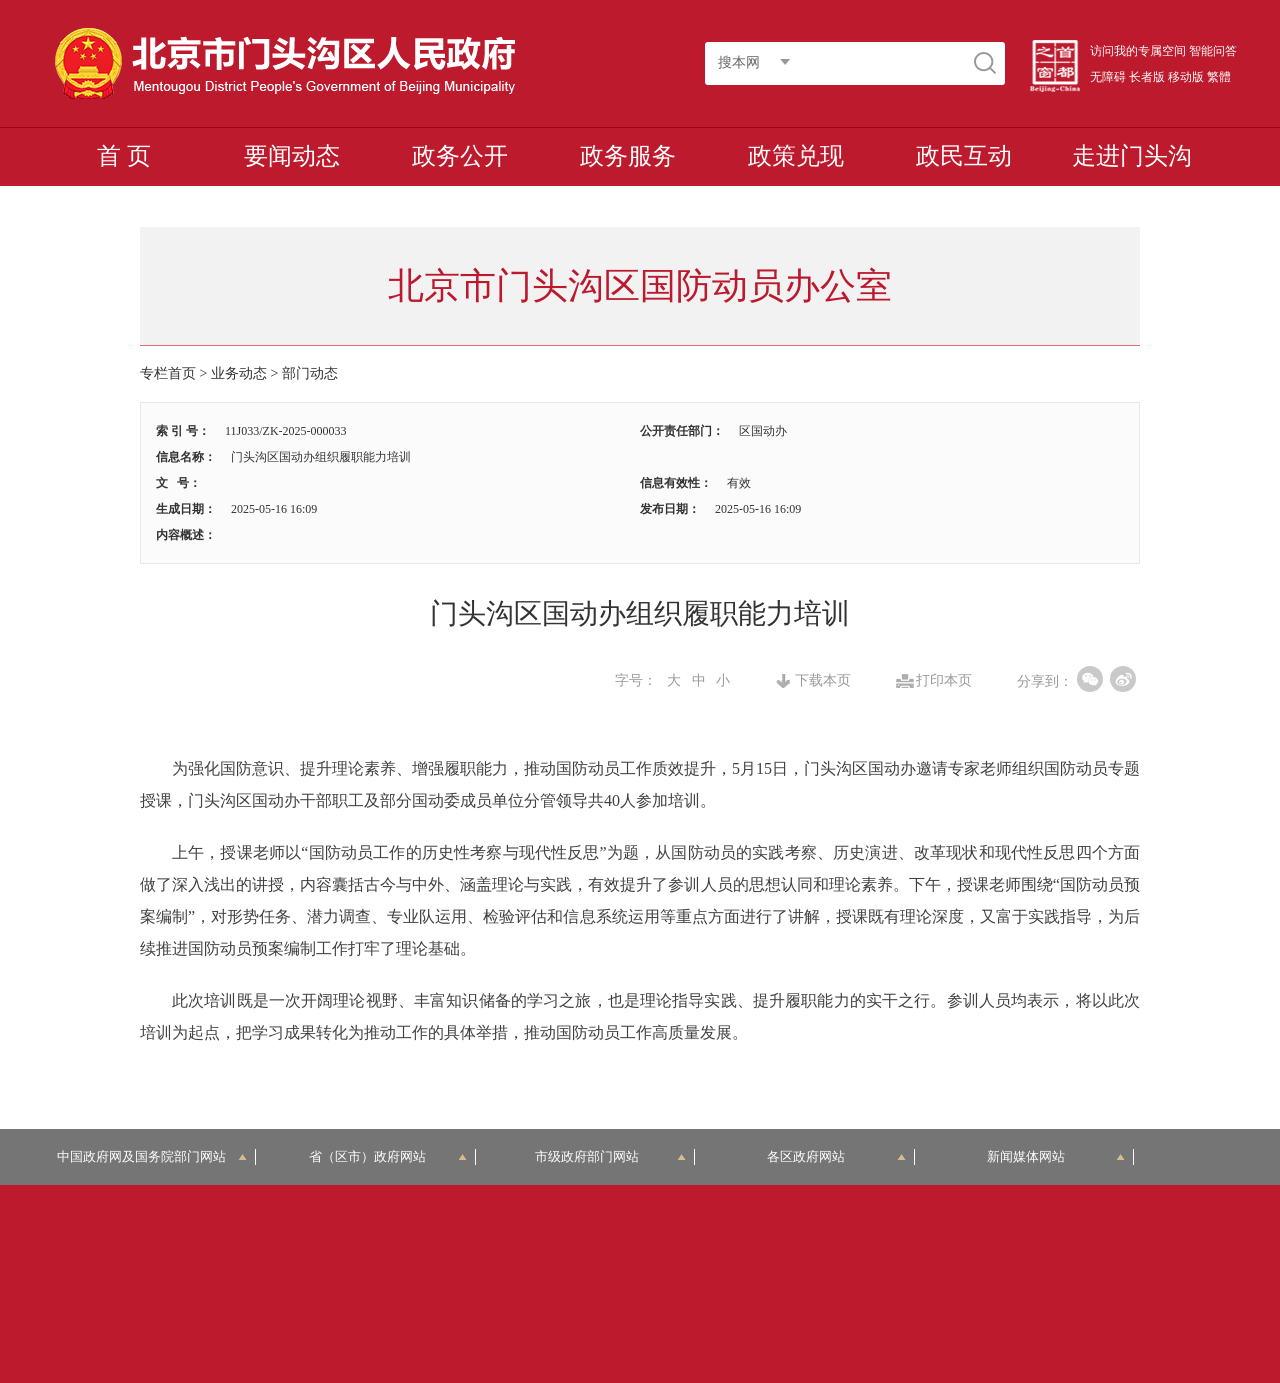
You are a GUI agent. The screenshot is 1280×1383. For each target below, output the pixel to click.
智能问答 (1213, 51)
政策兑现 (796, 156)
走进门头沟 (1132, 156)
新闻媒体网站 (1056, 1156)
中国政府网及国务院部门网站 (152, 1156)
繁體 (1219, 77)
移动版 (1186, 77)
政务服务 (628, 156)
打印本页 (944, 681)
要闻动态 (292, 156)
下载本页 (823, 681)
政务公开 (460, 156)
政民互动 (964, 156)
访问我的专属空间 (1138, 51)
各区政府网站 (836, 1156)
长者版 (1147, 77)
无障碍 (1108, 77)
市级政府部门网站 (611, 1156)
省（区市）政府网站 (388, 1156)
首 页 (124, 156)
